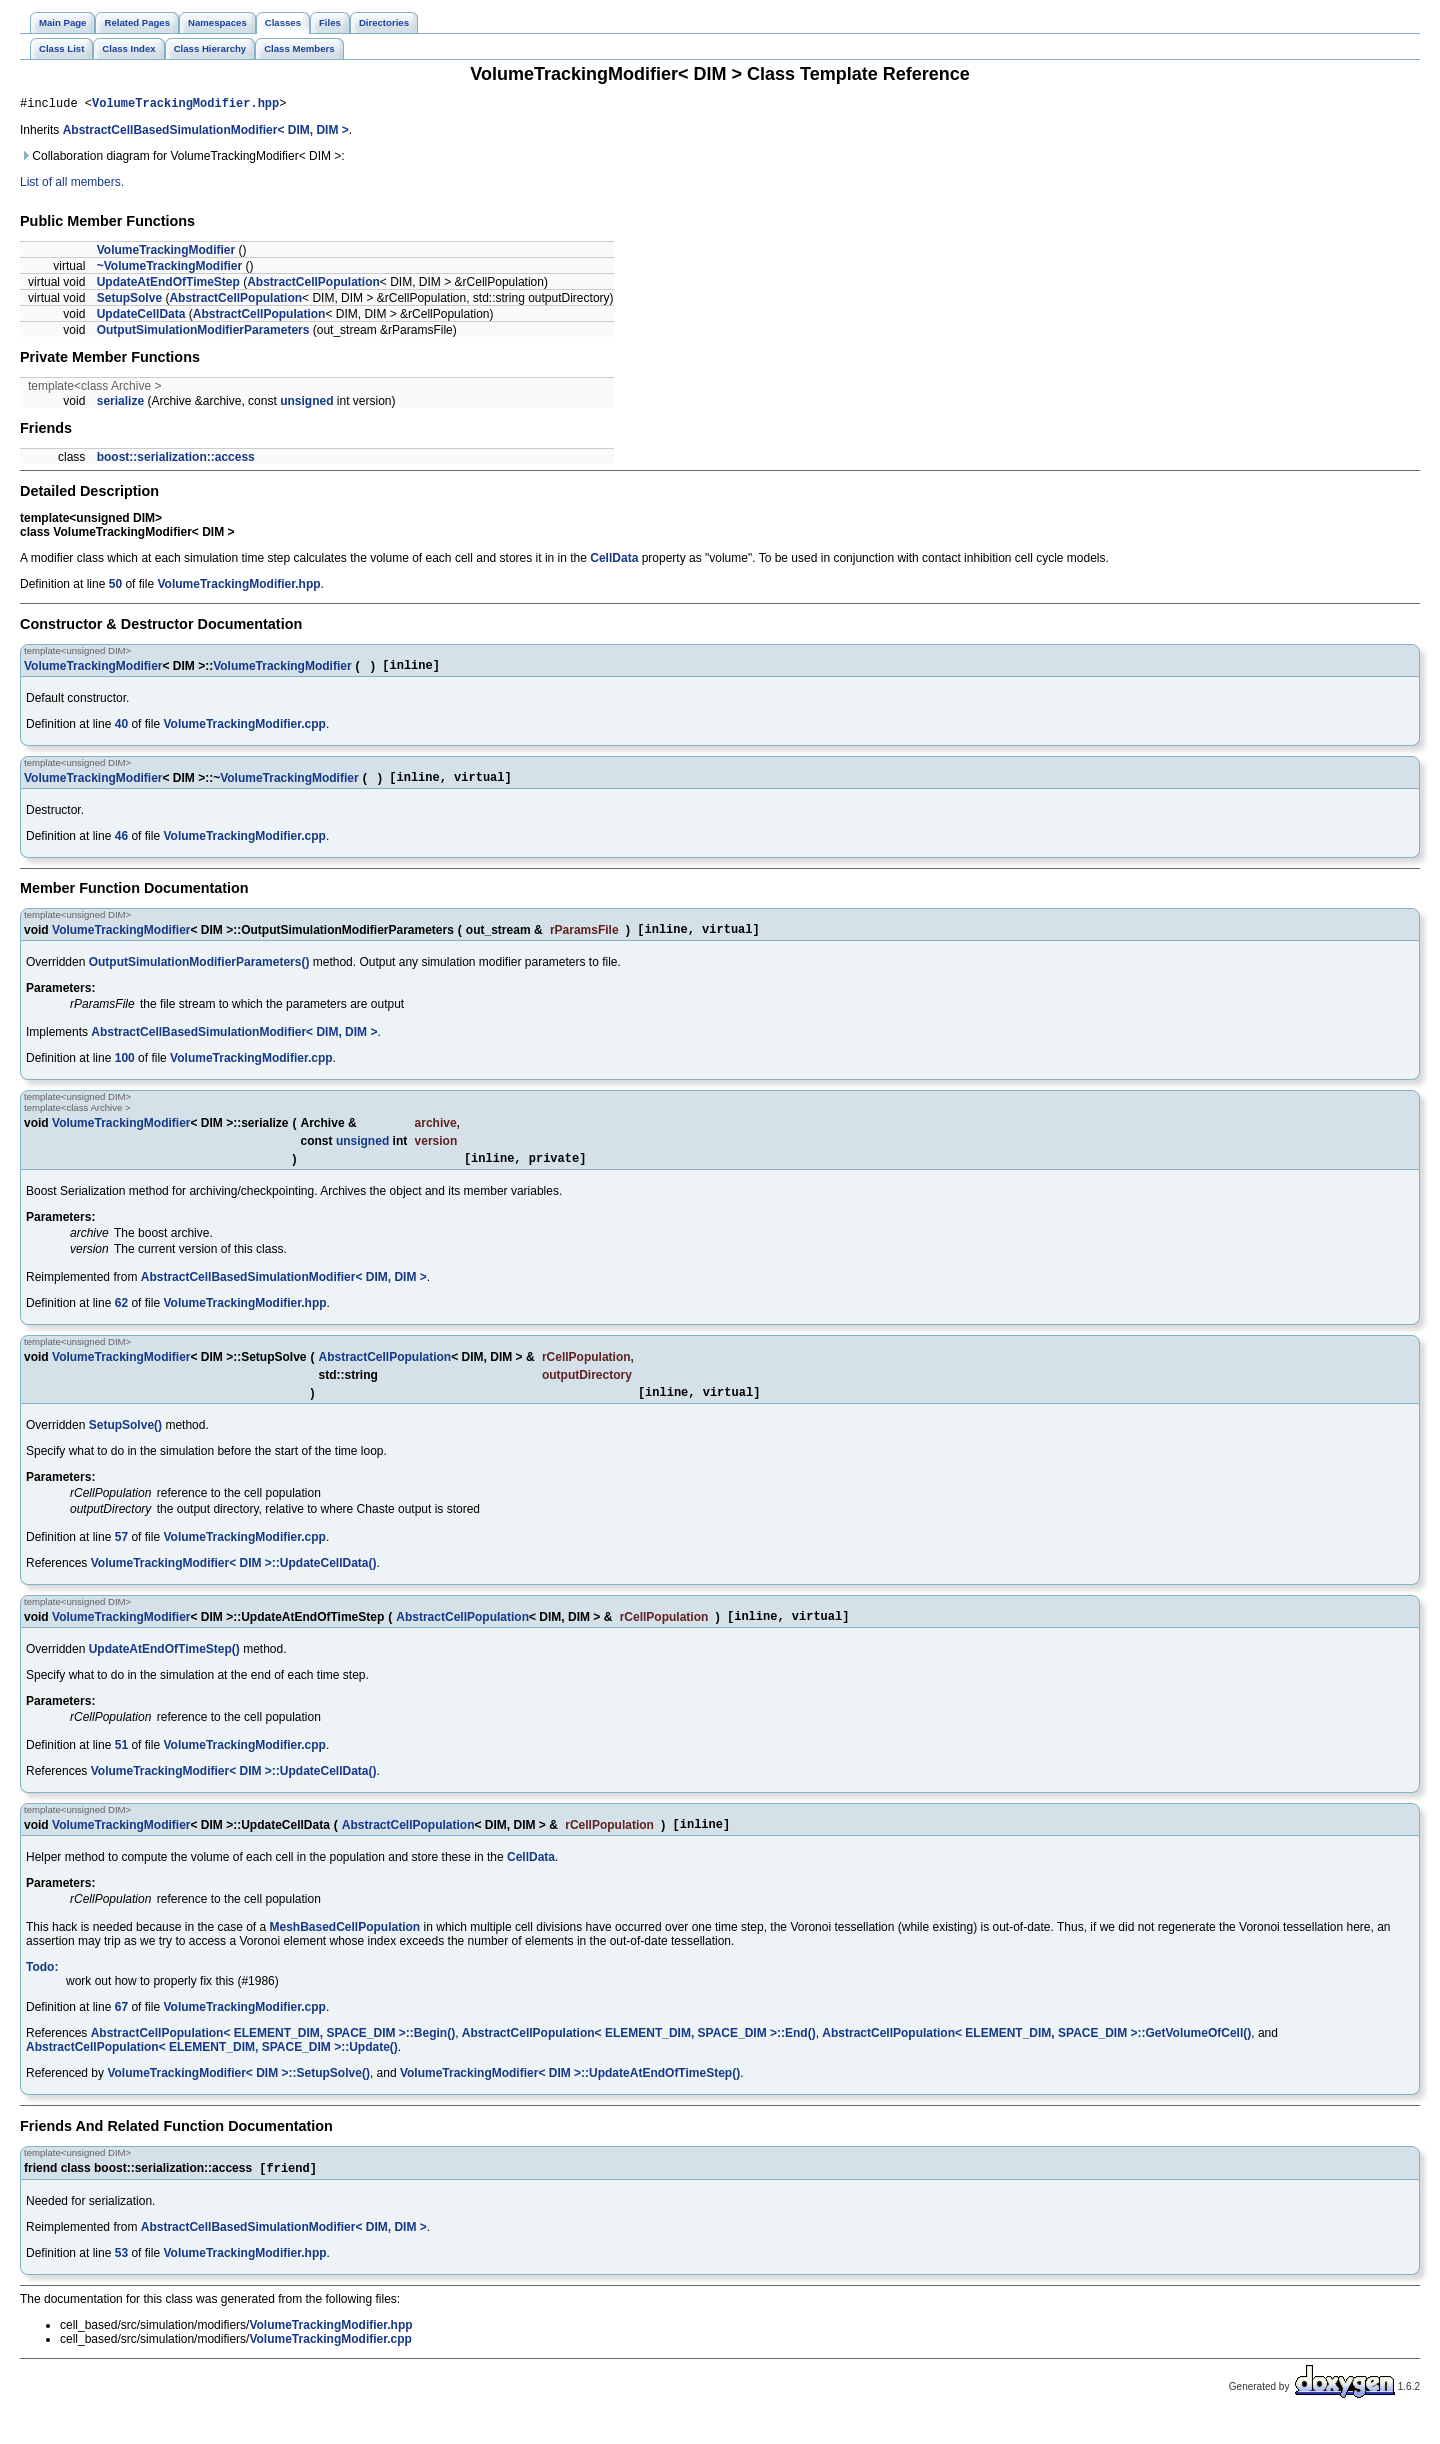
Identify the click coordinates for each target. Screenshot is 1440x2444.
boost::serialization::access (176, 460)
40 (121, 730)
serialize (120, 404)
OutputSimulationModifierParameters (203, 333)
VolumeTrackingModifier (166, 253)
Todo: (42, 1991)
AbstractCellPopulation (313, 285)
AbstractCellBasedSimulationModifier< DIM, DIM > (206, 133)
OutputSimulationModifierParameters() (199, 974)
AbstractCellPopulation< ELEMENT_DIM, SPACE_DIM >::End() (639, 2057)
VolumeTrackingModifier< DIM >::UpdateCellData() (234, 1581)
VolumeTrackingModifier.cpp (244, 730)
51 (121, 1766)
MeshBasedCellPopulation (345, 1951)
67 (121, 2031)
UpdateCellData (141, 317)
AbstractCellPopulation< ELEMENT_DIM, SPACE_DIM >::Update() (212, 2071)
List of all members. (72, 185)
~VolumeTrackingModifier (169, 269)
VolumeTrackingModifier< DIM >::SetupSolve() (238, 2097)
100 (125, 1070)
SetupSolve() (125, 1443)
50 (115, 587)
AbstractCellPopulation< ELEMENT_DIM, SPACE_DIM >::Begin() (273, 2057)
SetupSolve (129, 301)
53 (121, 2279)
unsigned (306, 404)
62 (121, 1318)
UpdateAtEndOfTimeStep (168, 285)
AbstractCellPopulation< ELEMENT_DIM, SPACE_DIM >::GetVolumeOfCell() (1036, 2057)
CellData (614, 561)
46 (121, 845)
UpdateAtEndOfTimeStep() (164, 1670)
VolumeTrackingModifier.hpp (185, 105)
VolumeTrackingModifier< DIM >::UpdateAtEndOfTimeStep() (570, 2097)
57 (121, 1555)
